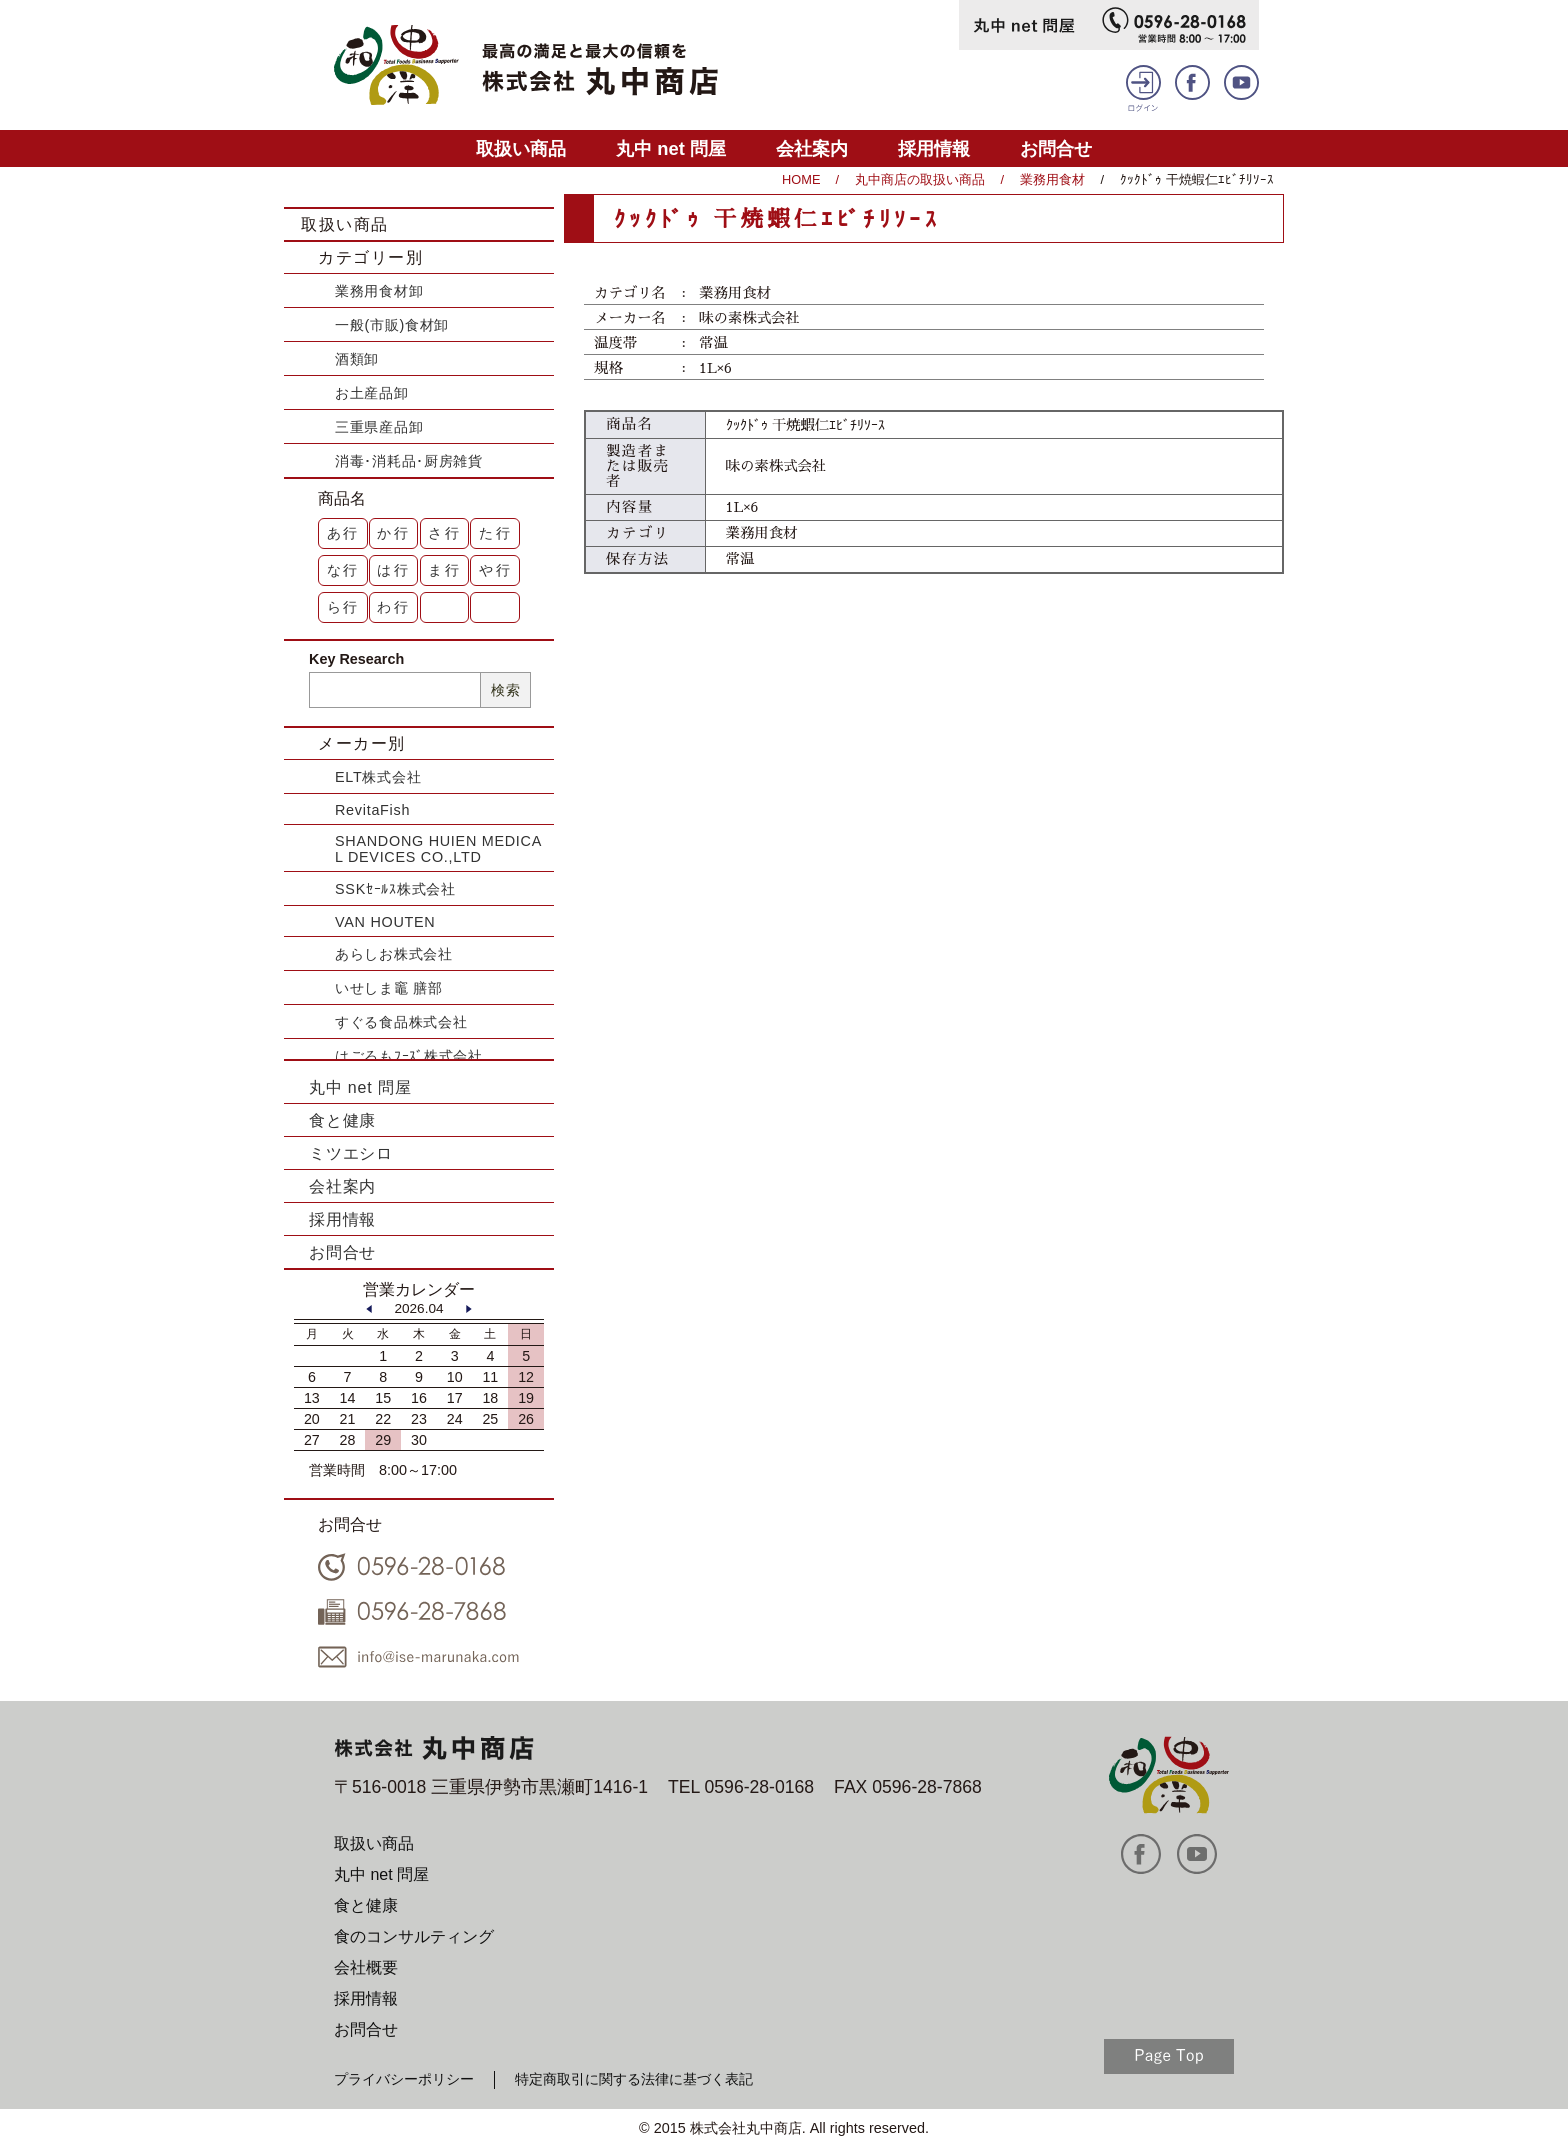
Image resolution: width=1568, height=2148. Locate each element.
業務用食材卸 (379, 291)
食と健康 (342, 1120)
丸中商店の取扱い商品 (920, 179)
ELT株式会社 (378, 777)
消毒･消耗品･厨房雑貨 (409, 461)
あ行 (344, 533)
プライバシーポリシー (404, 2079)
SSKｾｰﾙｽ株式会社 (395, 889)
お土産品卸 (372, 393)
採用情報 (934, 148)
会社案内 (812, 148)
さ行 (445, 533)
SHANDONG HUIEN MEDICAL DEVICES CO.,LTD (438, 849)
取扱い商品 (521, 148)
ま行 (445, 570)
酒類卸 (357, 359)
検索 (505, 690)
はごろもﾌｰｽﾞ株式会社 (409, 1056)
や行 (496, 570)
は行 (394, 570)
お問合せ (1056, 148)
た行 (496, 533)
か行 (394, 533)
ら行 (344, 607)
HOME (801, 179)
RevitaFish (372, 810)
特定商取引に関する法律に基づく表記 (634, 2079)
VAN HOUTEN (385, 922)
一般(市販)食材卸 (392, 325)
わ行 (394, 607)
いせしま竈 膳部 (389, 988)
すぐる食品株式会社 (401, 1022)
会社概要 (366, 1967)
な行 (344, 570)
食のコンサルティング (414, 1936)
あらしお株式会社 (394, 954)
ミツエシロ (351, 1153)
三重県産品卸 (379, 427)
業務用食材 (1052, 179)
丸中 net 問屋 (671, 148)
